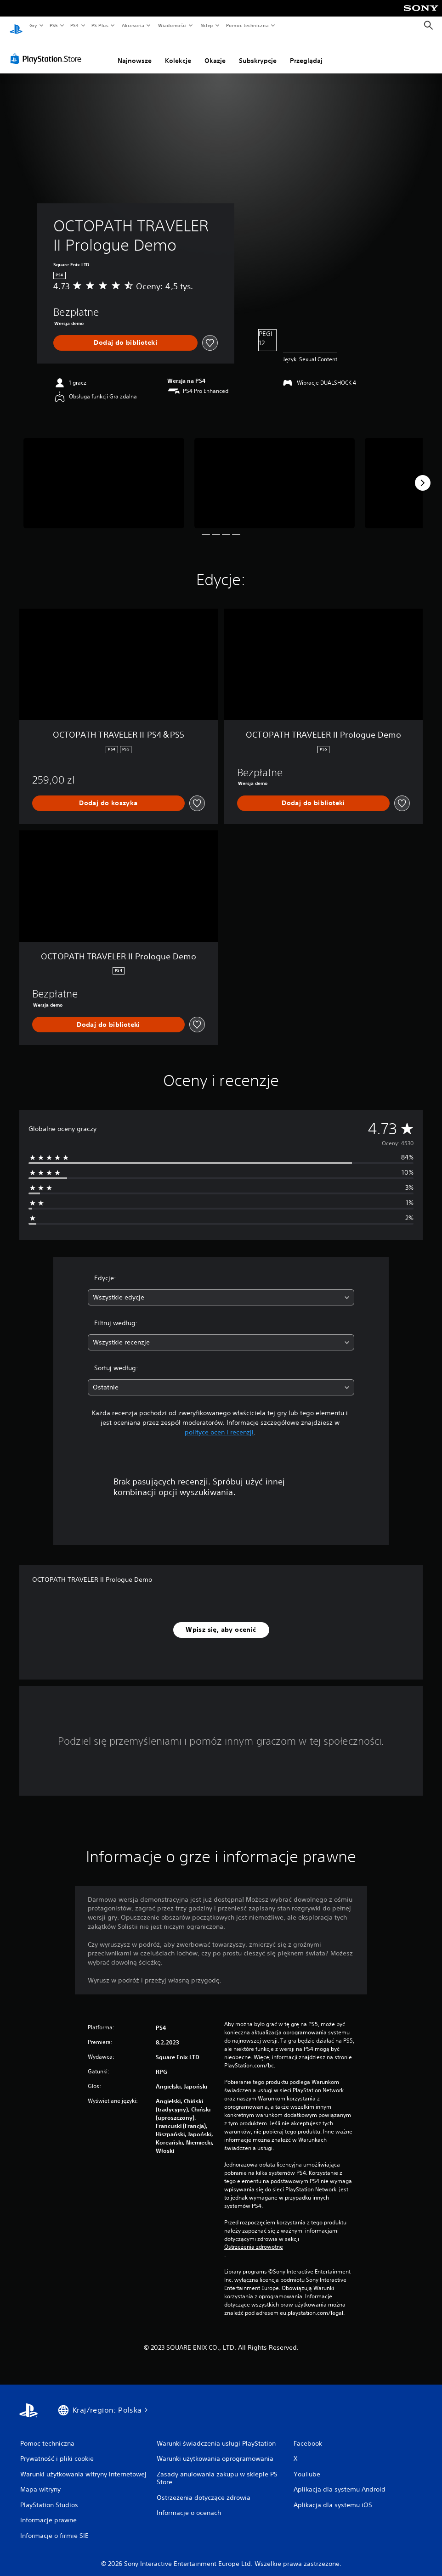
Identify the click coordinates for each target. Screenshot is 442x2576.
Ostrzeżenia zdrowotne (253, 2238)
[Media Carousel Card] (103, 474)
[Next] (423, 474)
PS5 (53, 25)
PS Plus (100, 25)
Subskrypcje (258, 52)
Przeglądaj (306, 52)
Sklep (206, 25)
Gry (33, 25)
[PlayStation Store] (47, 50)
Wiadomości (172, 25)
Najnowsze (135, 52)
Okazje (215, 52)
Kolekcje (178, 52)
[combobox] (221, 1289)
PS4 (74, 25)
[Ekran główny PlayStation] (16, 26)
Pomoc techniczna (247, 25)
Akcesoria (133, 25)
